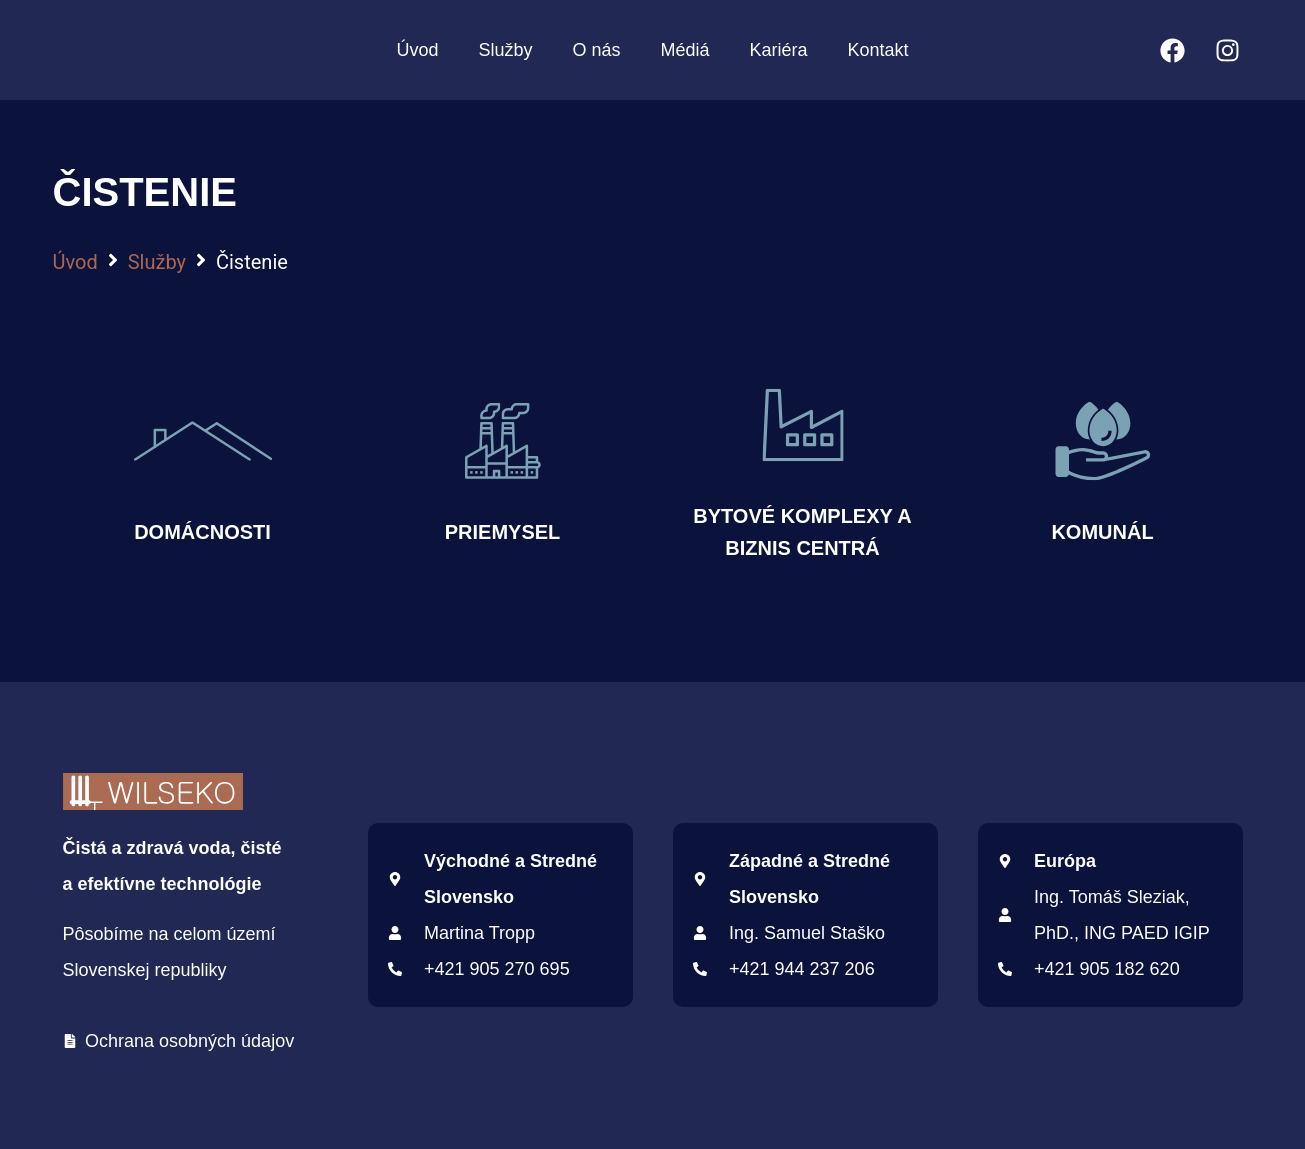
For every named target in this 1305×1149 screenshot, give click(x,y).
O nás (596, 50)
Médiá (684, 50)
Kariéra (779, 50)
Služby (505, 50)
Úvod (417, 50)
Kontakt (878, 50)
